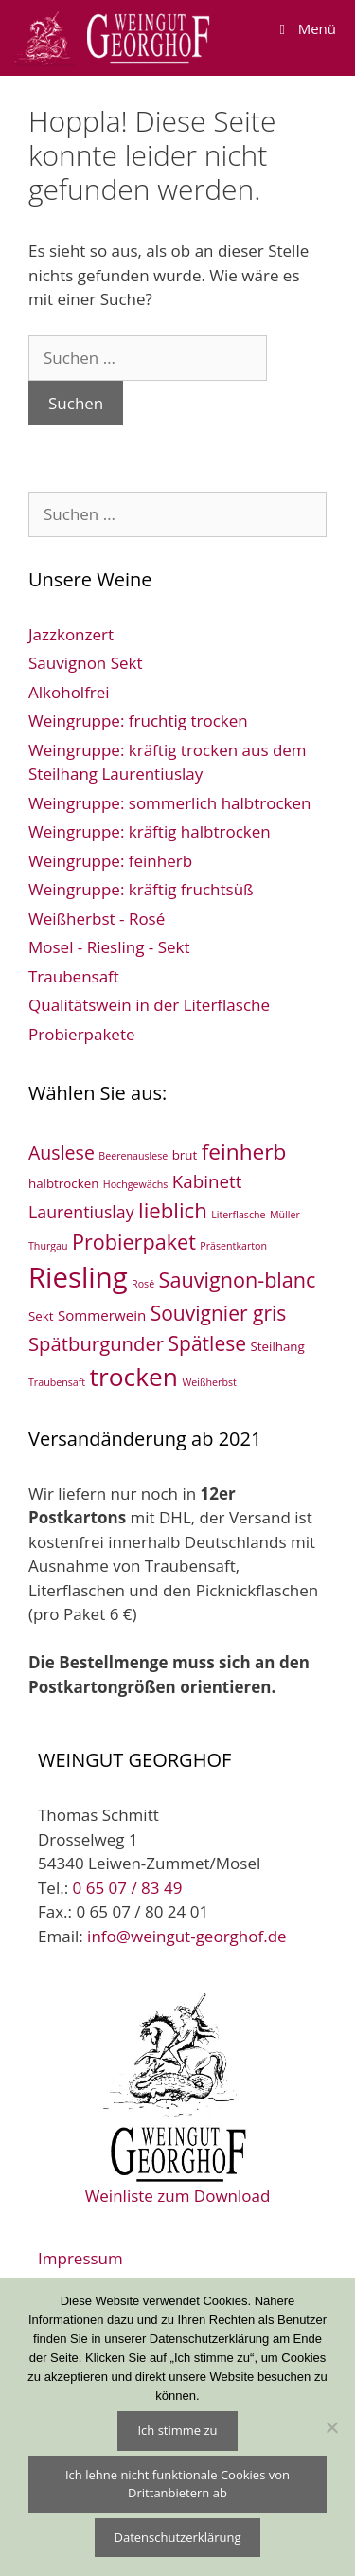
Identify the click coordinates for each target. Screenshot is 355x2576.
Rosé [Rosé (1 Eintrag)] (143, 1283)
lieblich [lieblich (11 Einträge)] (172, 1210)
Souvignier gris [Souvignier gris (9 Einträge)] (219, 1313)
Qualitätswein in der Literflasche (149, 1005)
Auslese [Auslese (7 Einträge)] (61, 1152)
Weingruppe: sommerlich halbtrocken (169, 803)
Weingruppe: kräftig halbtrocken (149, 831)
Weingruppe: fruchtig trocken (138, 720)
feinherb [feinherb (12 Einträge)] (244, 1151)
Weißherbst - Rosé (96, 918)
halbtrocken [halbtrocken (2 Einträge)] (63, 1183)
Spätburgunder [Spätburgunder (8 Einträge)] (96, 1343)
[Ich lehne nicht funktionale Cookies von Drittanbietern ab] (331, 2427)
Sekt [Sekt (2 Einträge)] (41, 1315)
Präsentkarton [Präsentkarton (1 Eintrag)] (233, 1245)
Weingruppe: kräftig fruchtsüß (141, 889)
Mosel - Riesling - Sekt (109, 947)
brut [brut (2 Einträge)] (185, 1154)
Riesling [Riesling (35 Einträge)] (78, 1277)
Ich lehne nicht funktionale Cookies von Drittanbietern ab (177, 2484)
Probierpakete (81, 1034)
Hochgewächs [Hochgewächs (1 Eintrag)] (136, 1184)
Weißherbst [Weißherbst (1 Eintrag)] (209, 1382)
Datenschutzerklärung (178, 2537)
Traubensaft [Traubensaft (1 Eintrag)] (56, 1382)
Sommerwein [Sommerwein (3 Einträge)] (102, 1315)
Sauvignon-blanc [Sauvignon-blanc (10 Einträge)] (237, 1279)
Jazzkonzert (71, 634)
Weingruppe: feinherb (110, 861)
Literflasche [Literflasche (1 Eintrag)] (238, 1214)
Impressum (80, 2258)
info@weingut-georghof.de (187, 1936)
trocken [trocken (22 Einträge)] (134, 1377)
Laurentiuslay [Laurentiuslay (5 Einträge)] (81, 1211)
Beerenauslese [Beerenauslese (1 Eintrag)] (133, 1155)
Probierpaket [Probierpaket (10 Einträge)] (134, 1241)
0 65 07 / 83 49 (128, 1888)
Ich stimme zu (177, 2430)
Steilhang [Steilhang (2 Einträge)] (277, 1346)
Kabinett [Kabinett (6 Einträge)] (207, 1181)
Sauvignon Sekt (85, 663)
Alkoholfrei (69, 692)
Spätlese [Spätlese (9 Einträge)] (207, 1343)
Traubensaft (73, 976)
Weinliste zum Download (178, 2096)
